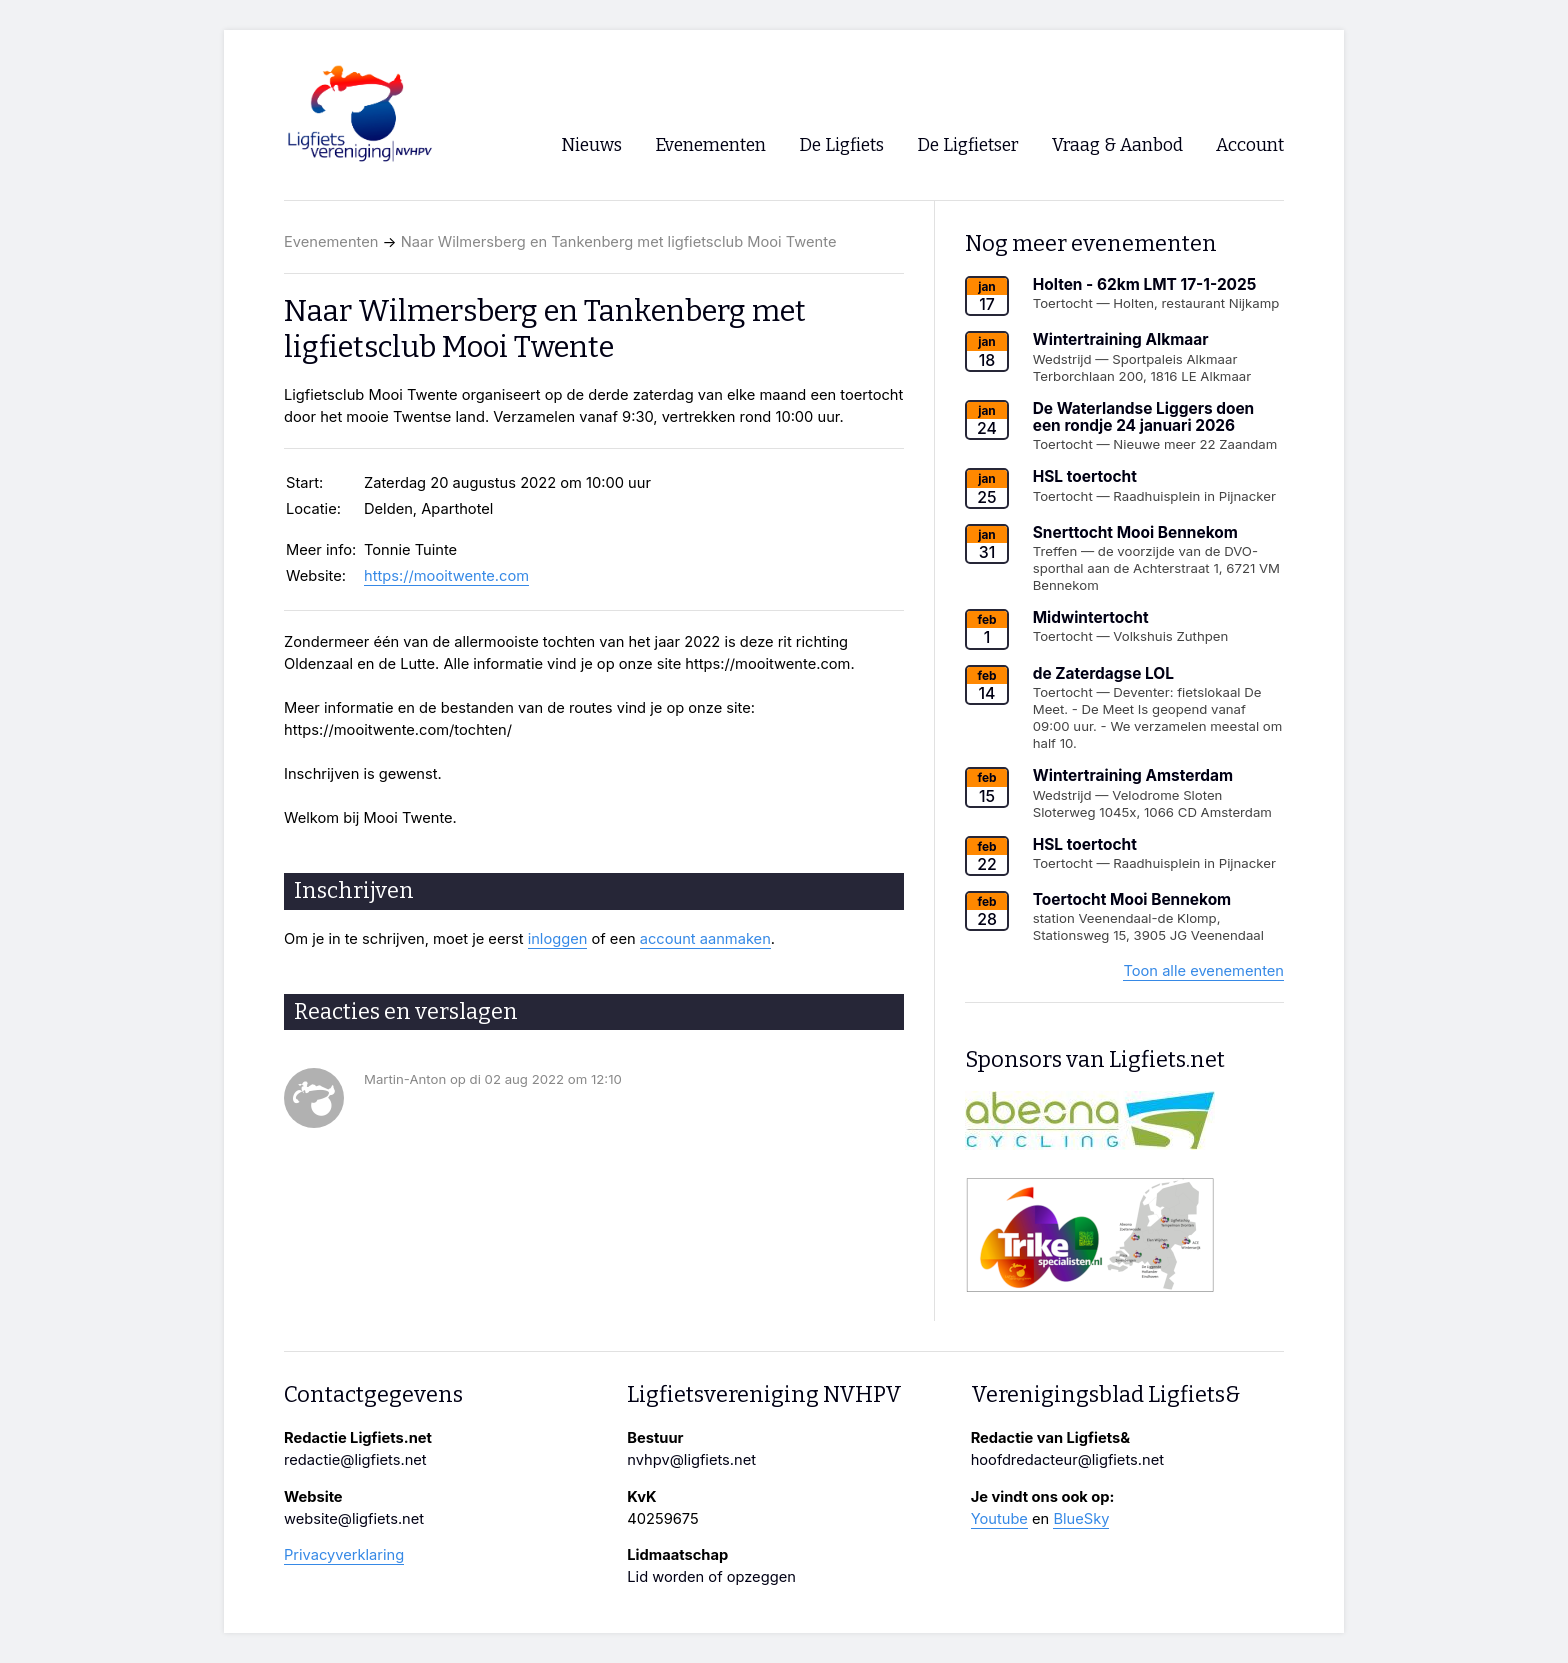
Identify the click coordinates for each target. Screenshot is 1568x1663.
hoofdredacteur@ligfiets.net (1067, 1460)
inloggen (558, 939)
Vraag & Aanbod (1117, 145)
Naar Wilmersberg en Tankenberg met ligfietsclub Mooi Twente (619, 242)
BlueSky (1081, 1519)
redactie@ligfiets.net (355, 1460)
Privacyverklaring (344, 1555)
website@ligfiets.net (354, 1519)
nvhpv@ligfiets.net (691, 1460)
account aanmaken (705, 939)
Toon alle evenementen (1203, 971)
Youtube (999, 1519)
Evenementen (331, 242)
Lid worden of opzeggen (711, 1577)
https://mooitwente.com (446, 576)
